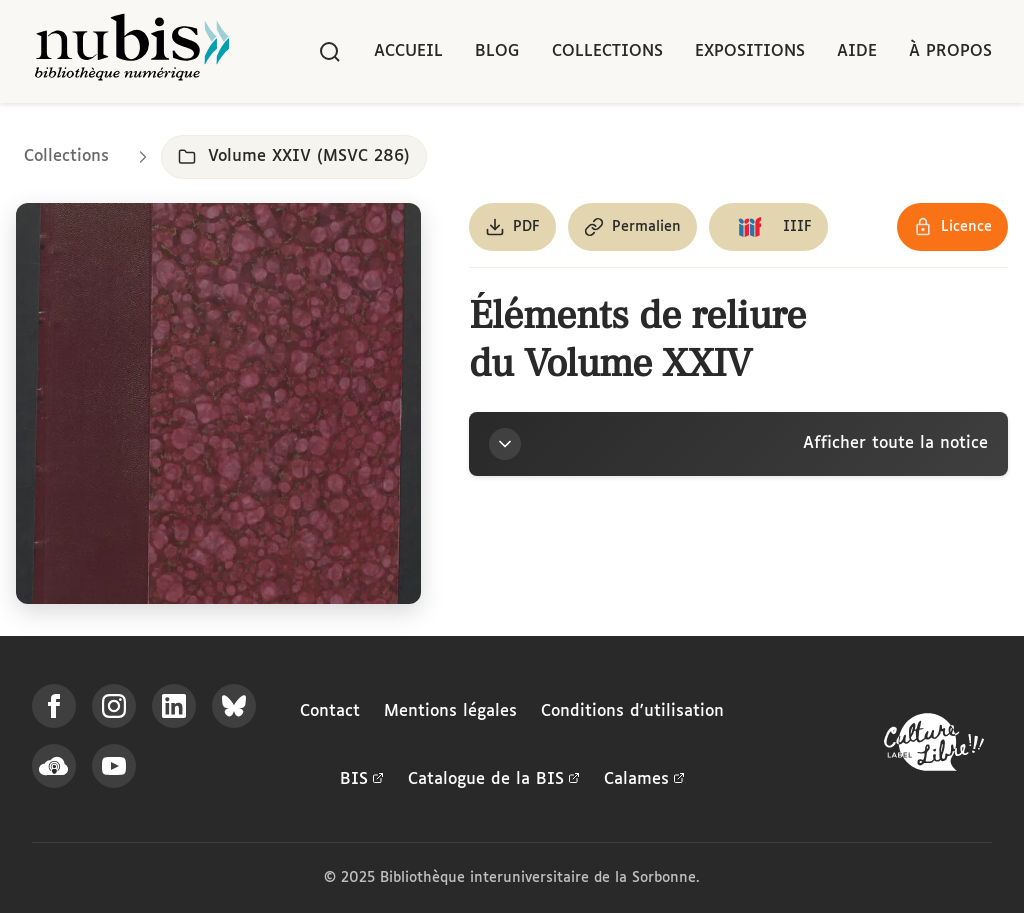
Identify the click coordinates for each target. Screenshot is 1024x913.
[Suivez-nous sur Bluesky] (234, 706)
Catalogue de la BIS (494, 780)
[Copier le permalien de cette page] (632, 227)
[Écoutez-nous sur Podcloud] (54, 766)
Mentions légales (450, 711)
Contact (330, 711)
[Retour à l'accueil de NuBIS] (132, 51)
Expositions (750, 51)
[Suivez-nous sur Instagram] (114, 706)
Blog (497, 51)
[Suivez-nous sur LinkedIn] (174, 706)
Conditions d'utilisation (632, 711)
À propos (950, 51)
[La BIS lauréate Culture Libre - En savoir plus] (934, 746)
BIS (362, 780)
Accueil (408, 51)
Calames (644, 780)
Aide (857, 51)
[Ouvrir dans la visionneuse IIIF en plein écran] (218, 403)
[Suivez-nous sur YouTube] (114, 766)
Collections (607, 51)
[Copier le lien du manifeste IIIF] (768, 227)
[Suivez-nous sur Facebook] (54, 706)
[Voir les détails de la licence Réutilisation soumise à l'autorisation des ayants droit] (952, 227)
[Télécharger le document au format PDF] (512, 227)
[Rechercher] (330, 52)
